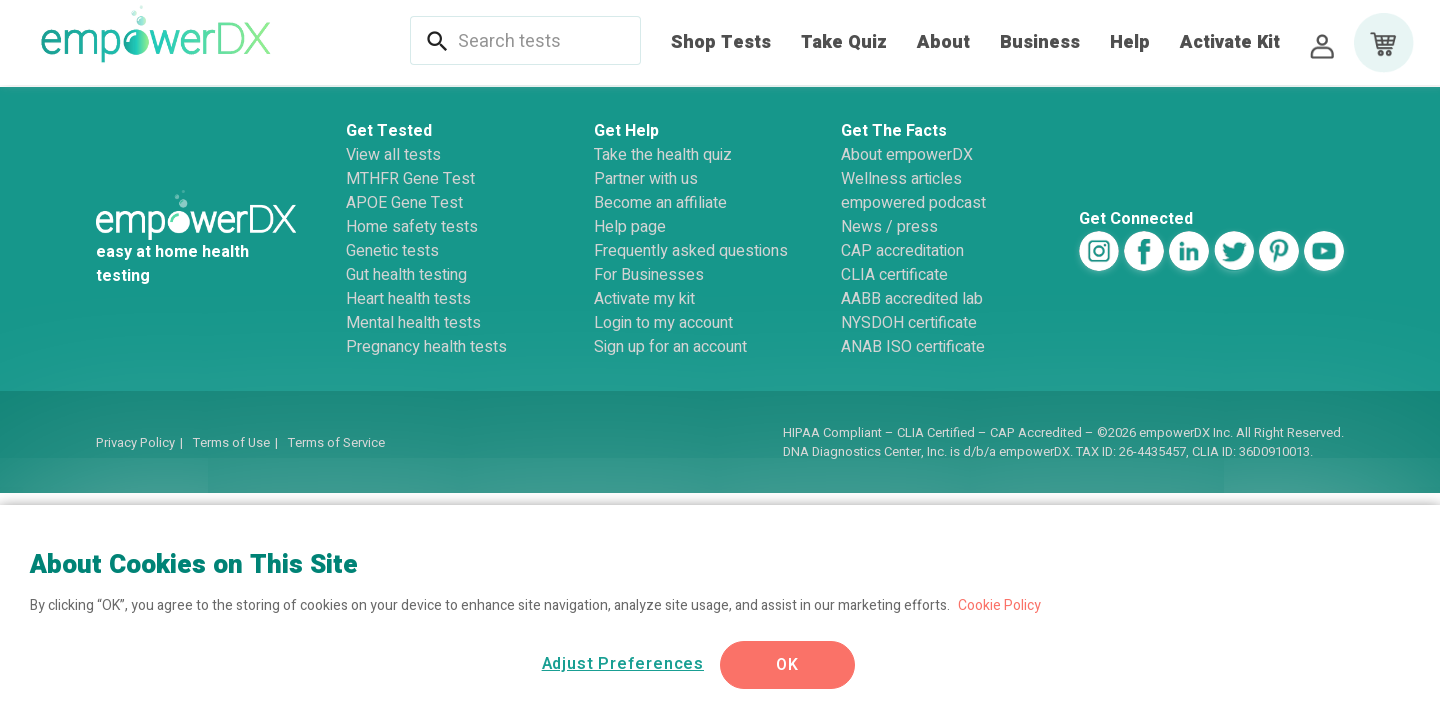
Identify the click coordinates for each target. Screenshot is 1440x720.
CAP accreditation (902, 251)
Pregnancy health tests (426, 347)
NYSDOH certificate (909, 323)
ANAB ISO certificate (913, 347)
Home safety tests (412, 227)
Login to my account (663, 323)
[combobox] (538, 42)
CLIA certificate (894, 275)
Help (1130, 42)
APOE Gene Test (404, 203)
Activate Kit (1230, 42)
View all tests (393, 155)
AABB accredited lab (912, 299)
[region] (720, 612)
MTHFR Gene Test (410, 179)
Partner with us (646, 179)
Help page (630, 227)
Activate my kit (644, 299)
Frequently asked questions (691, 251)
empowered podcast (913, 203)
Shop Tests (721, 42)
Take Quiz (844, 42)
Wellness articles (901, 179)
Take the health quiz (663, 155)
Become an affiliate (660, 203)
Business (1040, 42)
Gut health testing (406, 275)
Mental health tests (413, 323)
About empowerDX (907, 155)
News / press (889, 227)
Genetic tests (392, 251)
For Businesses (649, 275)
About (943, 42)
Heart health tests (408, 299)
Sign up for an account (670, 347)
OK (787, 665)
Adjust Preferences (623, 664)
